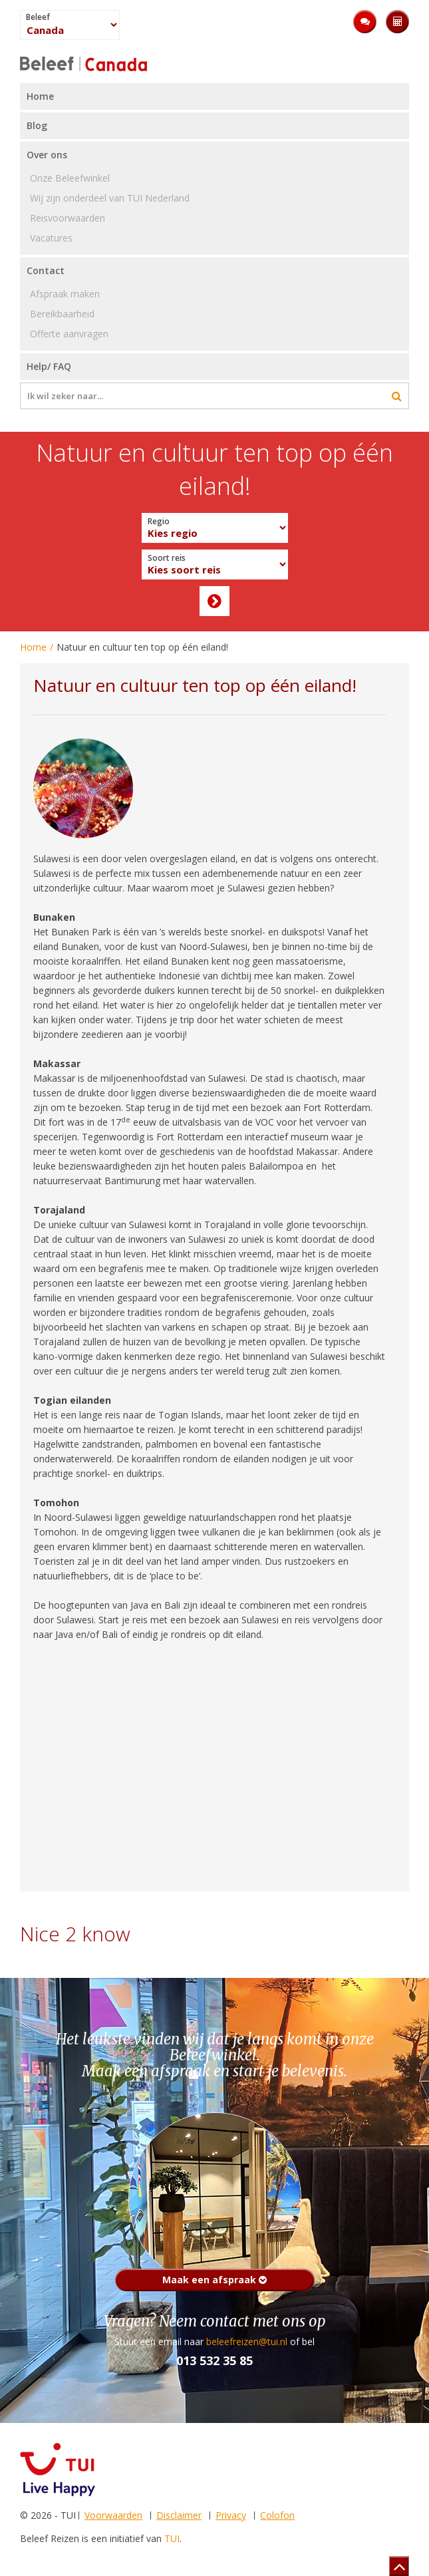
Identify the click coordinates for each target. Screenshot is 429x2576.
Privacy (230, 2515)
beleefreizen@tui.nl (246, 2341)
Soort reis (167, 558)
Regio (159, 522)
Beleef (38, 17)
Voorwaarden (113, 2515)
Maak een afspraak (214, 2279)
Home (33, 647)
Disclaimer (179, 2515)
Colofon (277, 2515)
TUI (172, 2538)
